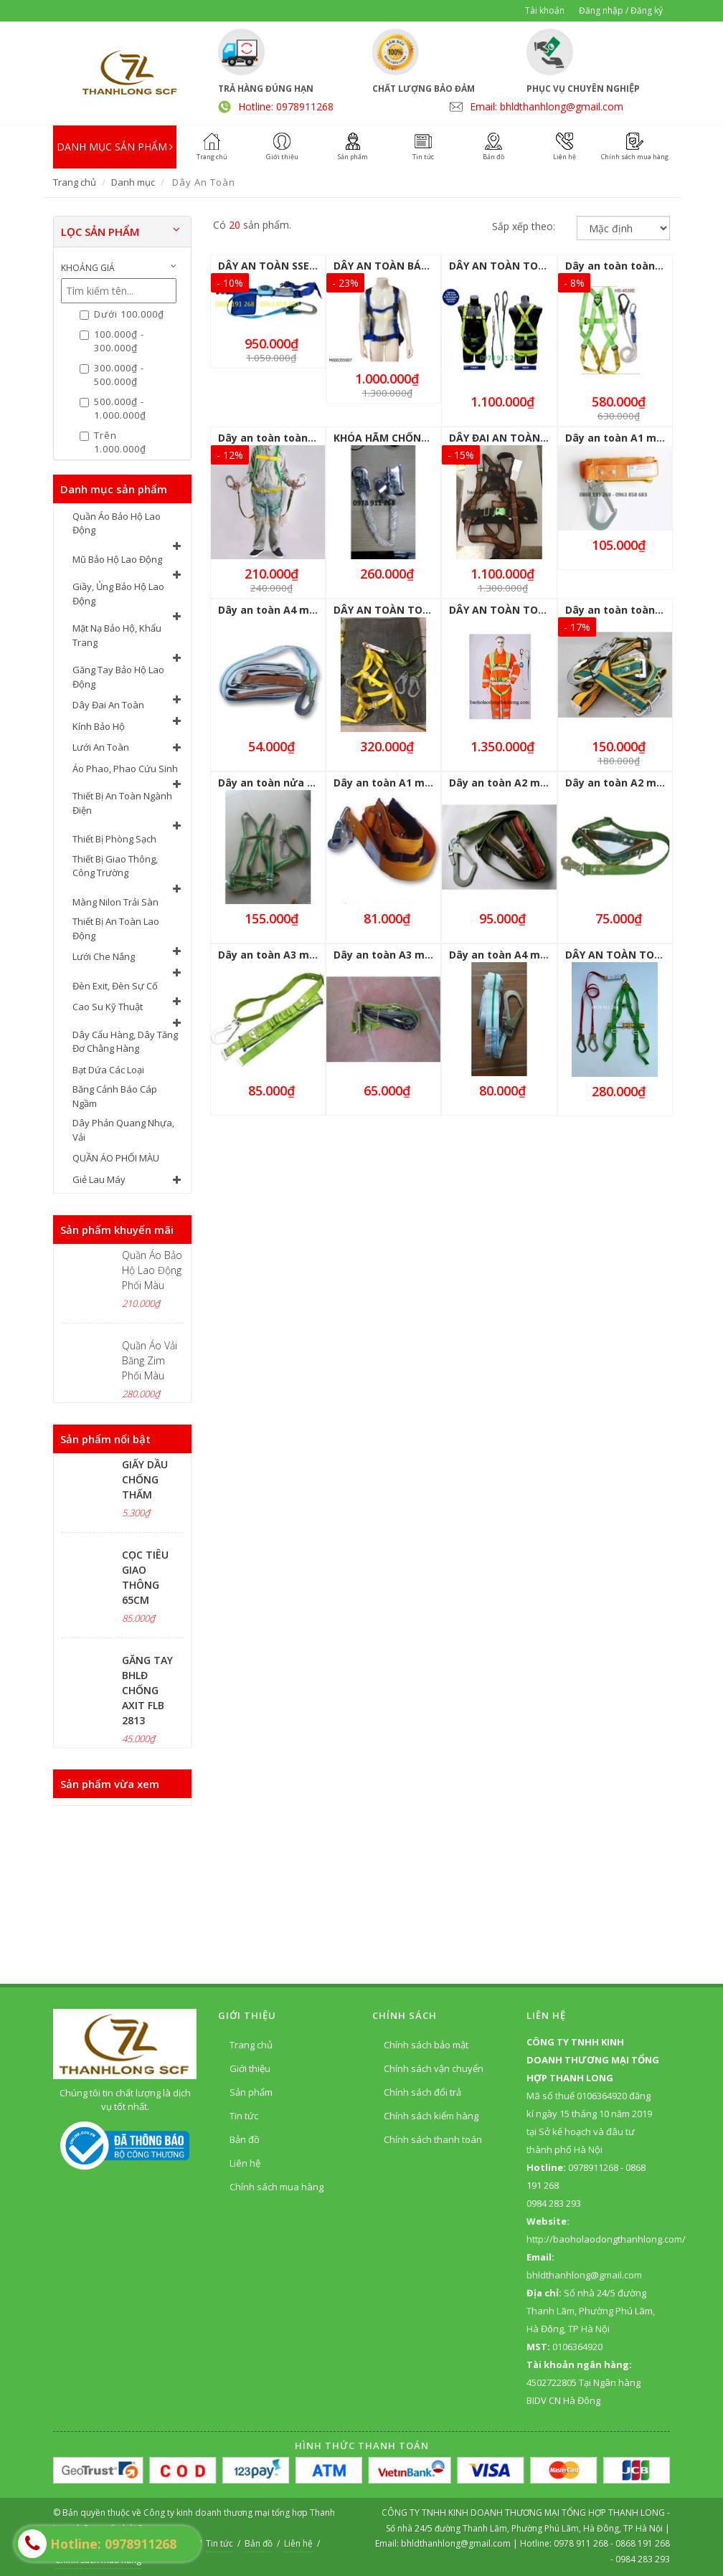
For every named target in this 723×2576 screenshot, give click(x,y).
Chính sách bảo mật (426, 2044)
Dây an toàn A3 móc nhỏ (396, 954)
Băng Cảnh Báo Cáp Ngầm (114, 1096)
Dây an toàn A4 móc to (508, 954)
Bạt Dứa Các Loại (108, 1069)
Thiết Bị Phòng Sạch (114, 838)
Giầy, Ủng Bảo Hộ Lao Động (118, 593)
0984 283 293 (642, 2559)
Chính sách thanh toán (433, 2139)
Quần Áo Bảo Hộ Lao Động (116, 523)
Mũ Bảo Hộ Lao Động (117, 559)
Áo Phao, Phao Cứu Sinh (125, 768)
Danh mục (133, 182)
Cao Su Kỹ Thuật (107, 1006)
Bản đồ (245, 2139)
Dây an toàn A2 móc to (508, 782)
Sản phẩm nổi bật (105, 1439)
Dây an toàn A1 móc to (624, 438)
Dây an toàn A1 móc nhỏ (396, 782)
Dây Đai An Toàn (108, 704)
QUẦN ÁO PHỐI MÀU (115, 1157)
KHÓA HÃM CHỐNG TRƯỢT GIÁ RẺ (419, 438)
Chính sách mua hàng (276, 2186)
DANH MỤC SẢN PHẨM (115, 146)
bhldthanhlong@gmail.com (457, 2543)
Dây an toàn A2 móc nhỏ (628, 782)
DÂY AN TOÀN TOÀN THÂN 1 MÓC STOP (550, 610)
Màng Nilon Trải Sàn (115, 901)
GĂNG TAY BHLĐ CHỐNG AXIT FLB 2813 (147, 1690)
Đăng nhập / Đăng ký (621, 10)
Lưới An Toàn (100, 747)
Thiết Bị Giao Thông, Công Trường (115, 866)
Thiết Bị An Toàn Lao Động (115, 928)
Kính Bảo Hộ (98, 726)
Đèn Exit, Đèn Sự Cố (115, 985)
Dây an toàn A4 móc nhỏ (281, 610)
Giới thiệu (250, 2068)
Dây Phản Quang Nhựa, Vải (123, 1130)
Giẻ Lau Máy (99, 1179)
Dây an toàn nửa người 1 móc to (302, 782)
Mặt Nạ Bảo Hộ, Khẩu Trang (116, 635)
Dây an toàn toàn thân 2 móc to (300, 438)
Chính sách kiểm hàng (431, 2115)
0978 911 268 (582, 2543)
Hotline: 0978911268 (286, 106)
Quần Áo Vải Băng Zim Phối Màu (149, 1360)
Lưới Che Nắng (103, 956)
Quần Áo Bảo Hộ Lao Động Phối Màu (152, 1270)
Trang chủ (74, 182)
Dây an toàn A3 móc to (277, 954)
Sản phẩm (251, 2092)
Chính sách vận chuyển (433, 2068)
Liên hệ (245, 2163)
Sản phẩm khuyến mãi (117, 1229)
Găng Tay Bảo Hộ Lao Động (118, 676)
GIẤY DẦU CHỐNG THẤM (145, 1479)
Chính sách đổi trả (422, 2092)
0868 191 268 (642, 2543)
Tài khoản (544, 10)
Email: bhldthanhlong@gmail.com (546, 106)
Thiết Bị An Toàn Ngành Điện (122, 803)
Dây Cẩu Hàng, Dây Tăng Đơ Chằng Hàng (125, 1041)
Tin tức (244, 2115)
